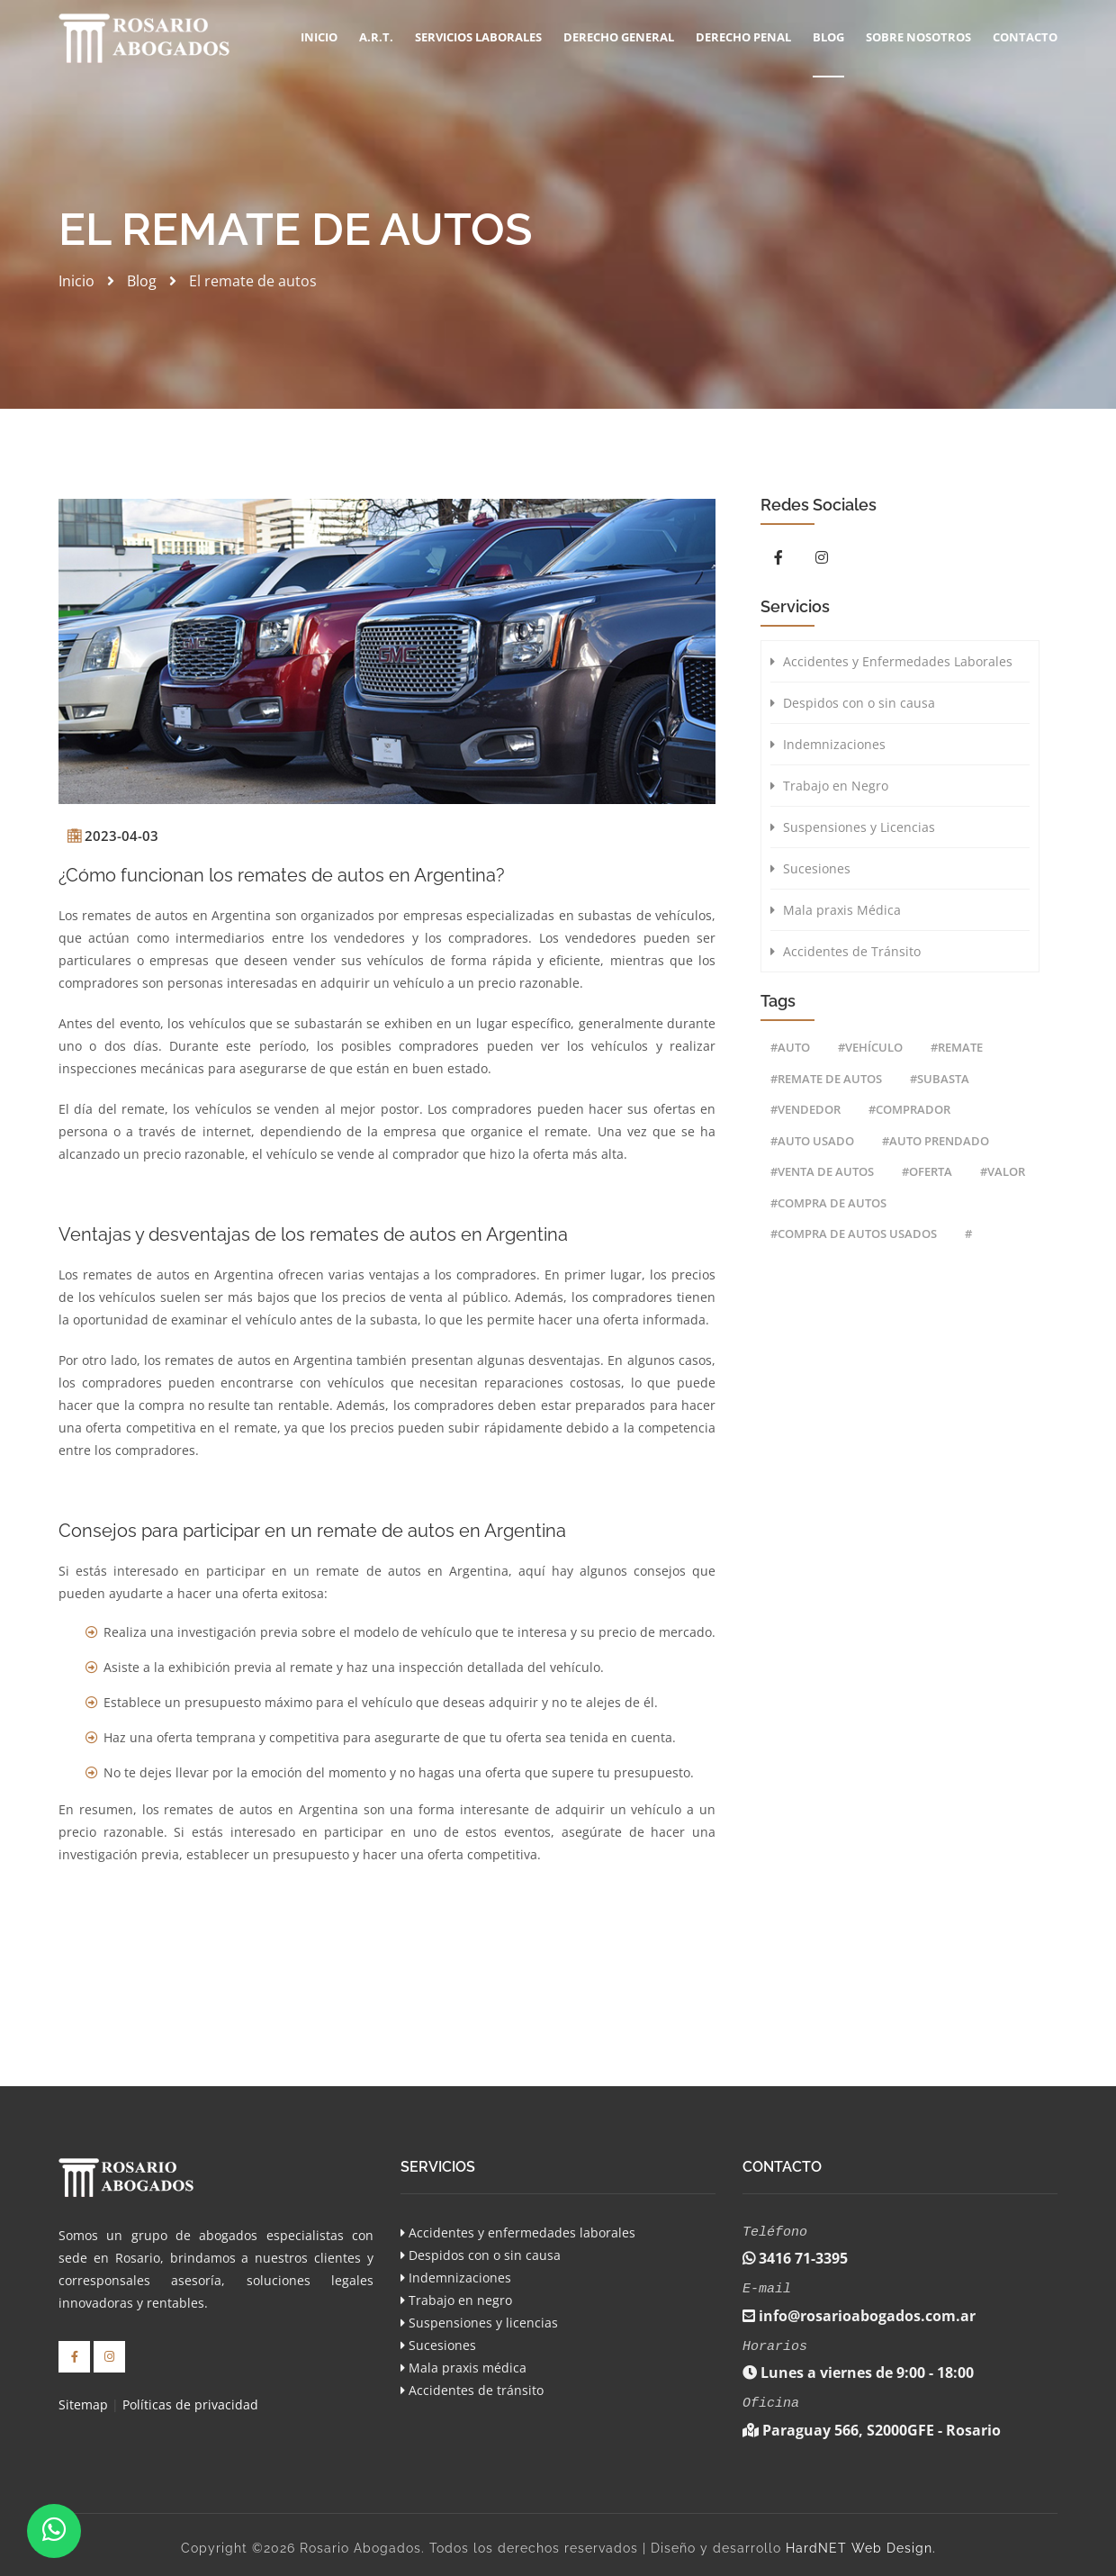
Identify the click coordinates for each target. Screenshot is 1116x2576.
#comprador (909, 1109)
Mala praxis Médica (835, 909)
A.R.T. (376, 37)
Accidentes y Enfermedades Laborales (891, 661)
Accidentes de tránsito (472, 2390)
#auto (790, 1047)
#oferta (927, 1171)
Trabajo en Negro (829, 785)
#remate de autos (826, 1079)
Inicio (319, 37)
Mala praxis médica (463, 2367)
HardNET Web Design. (861, 2541)
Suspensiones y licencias (479, 2322)
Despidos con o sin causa (852, 702)
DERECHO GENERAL (618, 37)
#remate (957, 1047)
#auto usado (812, 1141)
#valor (1002, 1171)
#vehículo (870, 1047)
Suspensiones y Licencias (852, 827)
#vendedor (805, 1109)
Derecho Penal (743, 37)
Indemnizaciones (828, 744)
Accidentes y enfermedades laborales (517, 2232)
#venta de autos (822, 1171)
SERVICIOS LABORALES (478, 37)
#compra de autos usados (853, 1233)
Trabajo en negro (456, 2300)
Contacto (1025, 37)
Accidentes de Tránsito (845, 951)
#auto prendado (935, 1141)
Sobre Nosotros (918, 37)
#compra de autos (828, 1203)
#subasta (939, 1079)
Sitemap (83, 2402)
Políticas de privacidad (190, 2402)
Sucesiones (810, 868)
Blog (828, 37)
